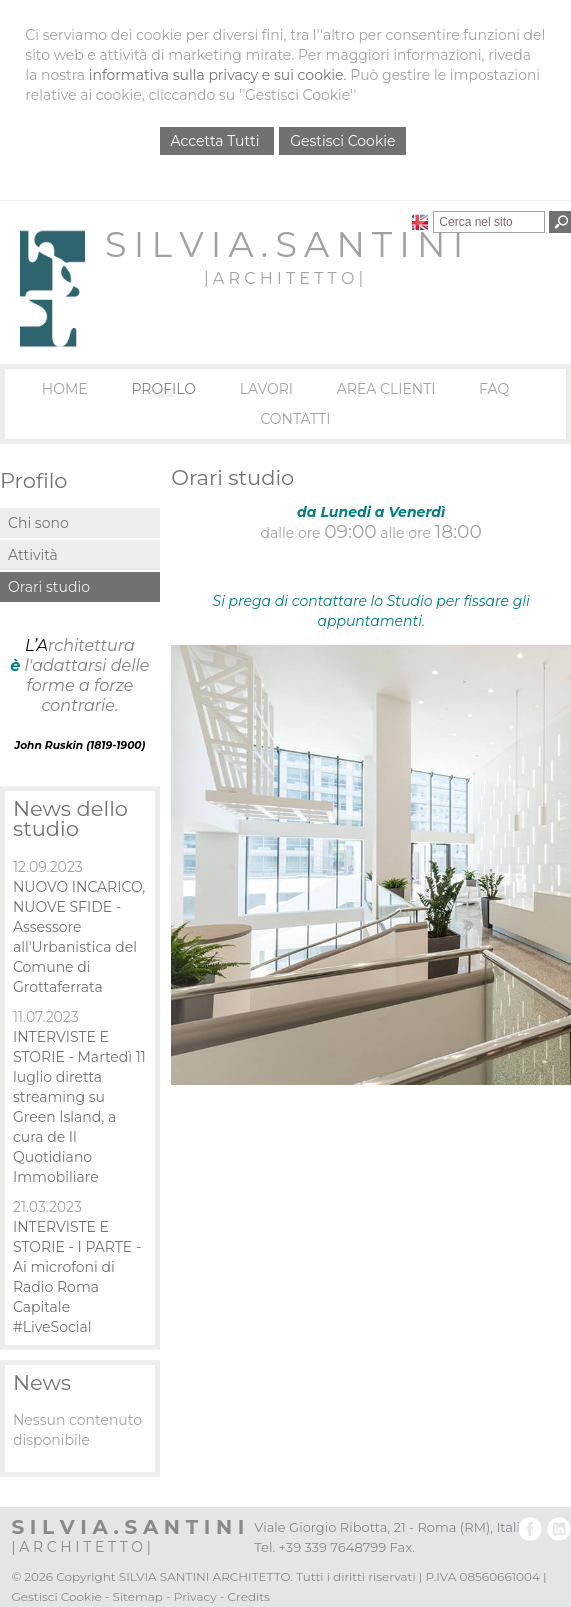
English (420, 222)
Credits (249, 1596)
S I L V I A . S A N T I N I (283, 244)
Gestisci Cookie (342, 141)
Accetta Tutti (217, 141)
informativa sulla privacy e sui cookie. (218, 75)
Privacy (195, 1596)
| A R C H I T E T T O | (283, 278)
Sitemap (138, 1596)
